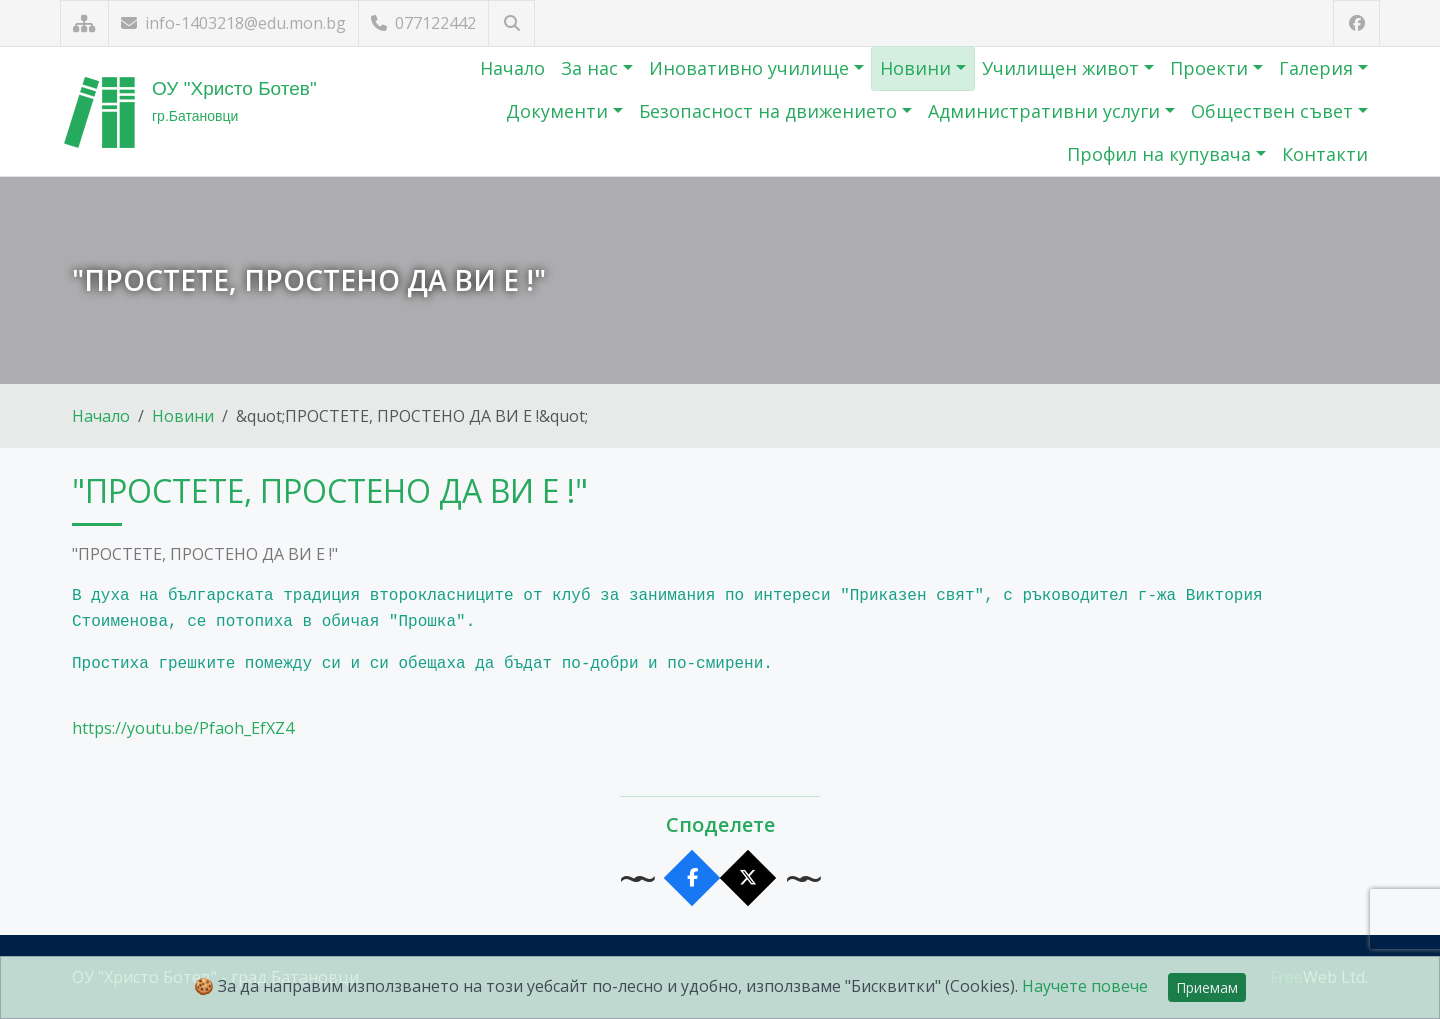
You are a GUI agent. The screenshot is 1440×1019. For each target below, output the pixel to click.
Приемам (1207, 987)
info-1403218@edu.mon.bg (233, 23)
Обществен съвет (1274, 111)
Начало (512, 68)
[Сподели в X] (748, 878)
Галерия (1318, 68)
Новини (918, 68)
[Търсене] (511, 23)
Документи (559, 111)
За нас (592, 68)
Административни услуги (1046, 111)
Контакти (1325, 154)
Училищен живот (1063, 68)
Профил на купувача (1161, 154)
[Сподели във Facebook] (692, 878)
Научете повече (1085, 986)
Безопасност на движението (770, 111)
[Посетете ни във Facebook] (1356, 23)
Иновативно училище (751, 68)
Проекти (1211, 68)
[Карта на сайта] (84, 23)
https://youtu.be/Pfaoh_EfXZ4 (183, 728)
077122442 (423, 23)
